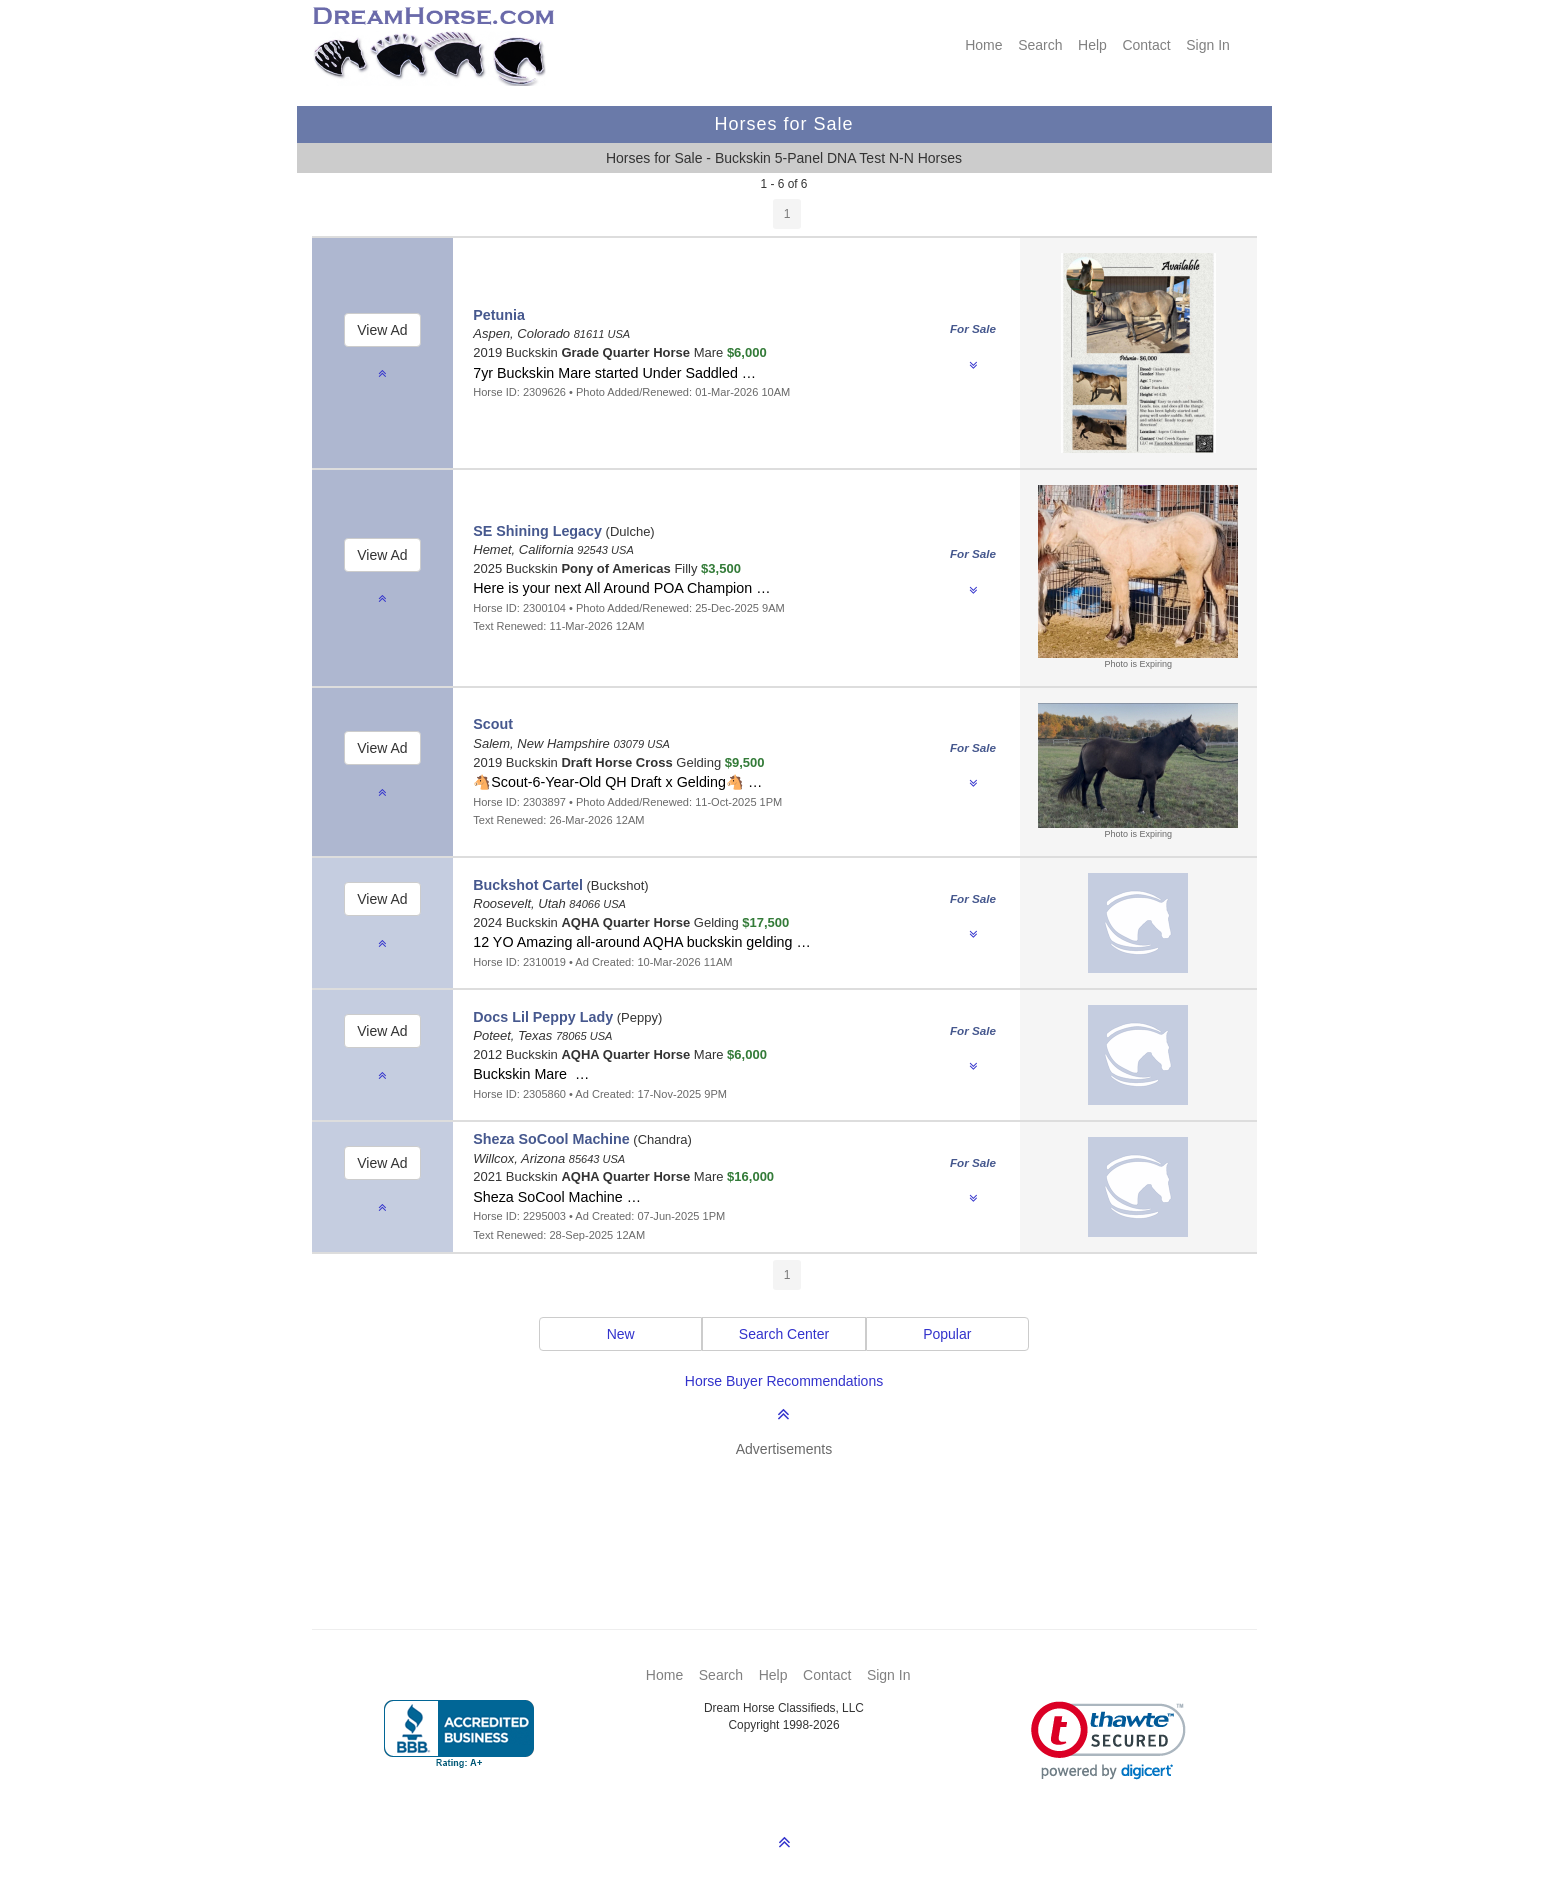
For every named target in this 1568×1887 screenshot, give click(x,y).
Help (1092, 45)
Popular (947, 1334)
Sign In (1208, 45)
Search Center (784, 1334)
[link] (1108, 1740)
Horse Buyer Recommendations (784, 1381)
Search (1040, 45)
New (621, 1334)
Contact (1146, 45)
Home (983, 45)
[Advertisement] (794, 1514)
